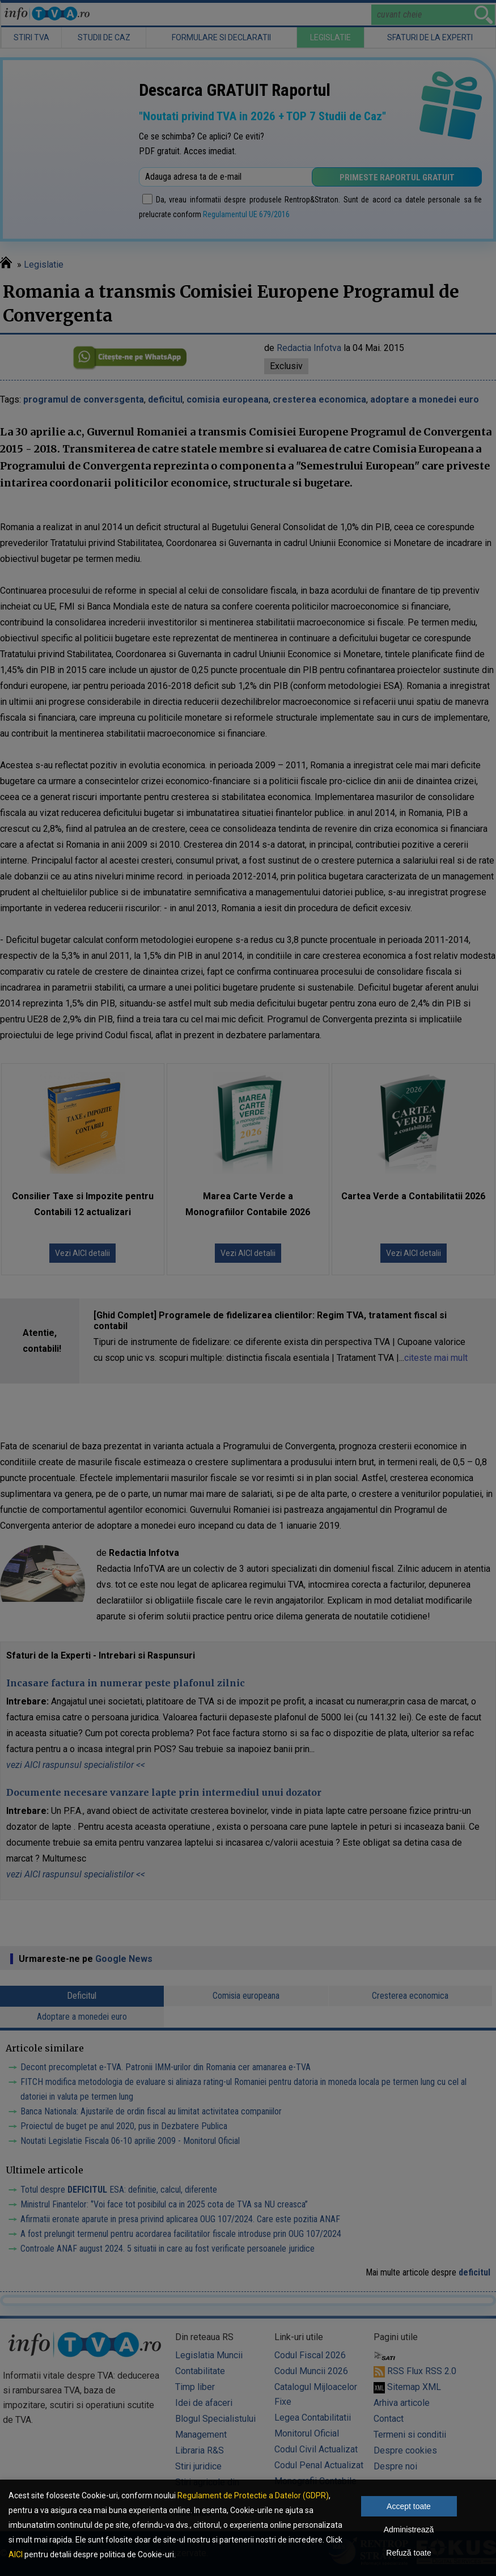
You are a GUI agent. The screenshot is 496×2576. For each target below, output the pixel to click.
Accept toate (409, 2506)
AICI (16, 2554)
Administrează (409, 2529)
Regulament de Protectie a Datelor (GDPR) (253, 2495)
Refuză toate (408, 2552)
